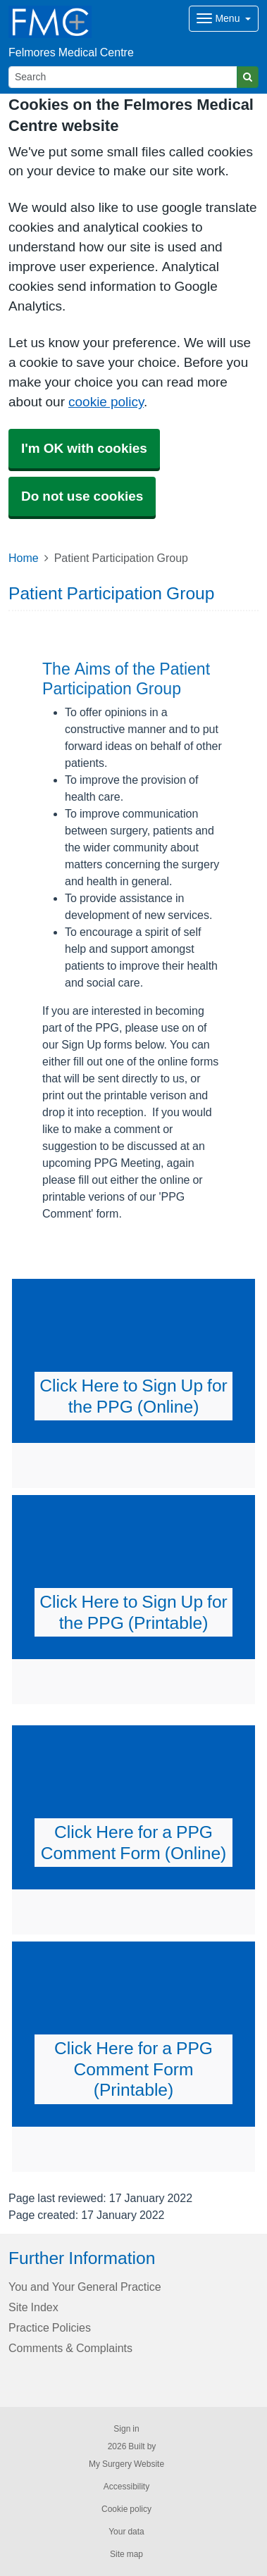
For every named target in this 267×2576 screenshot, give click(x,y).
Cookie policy (126, 2509)
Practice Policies (49, 2327)
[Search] (122, 77)
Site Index (33, 2307)
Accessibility (126, 2486)
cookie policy (106, 401)
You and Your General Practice (84, 2286)
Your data (126, 2531)
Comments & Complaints (70, 2347)
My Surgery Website (126, 2464)
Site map (126, 2554)
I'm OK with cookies (84, 448)
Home (23, 557)
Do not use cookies (82, 496)
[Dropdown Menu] (224, 19)
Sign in (126, 2429)
